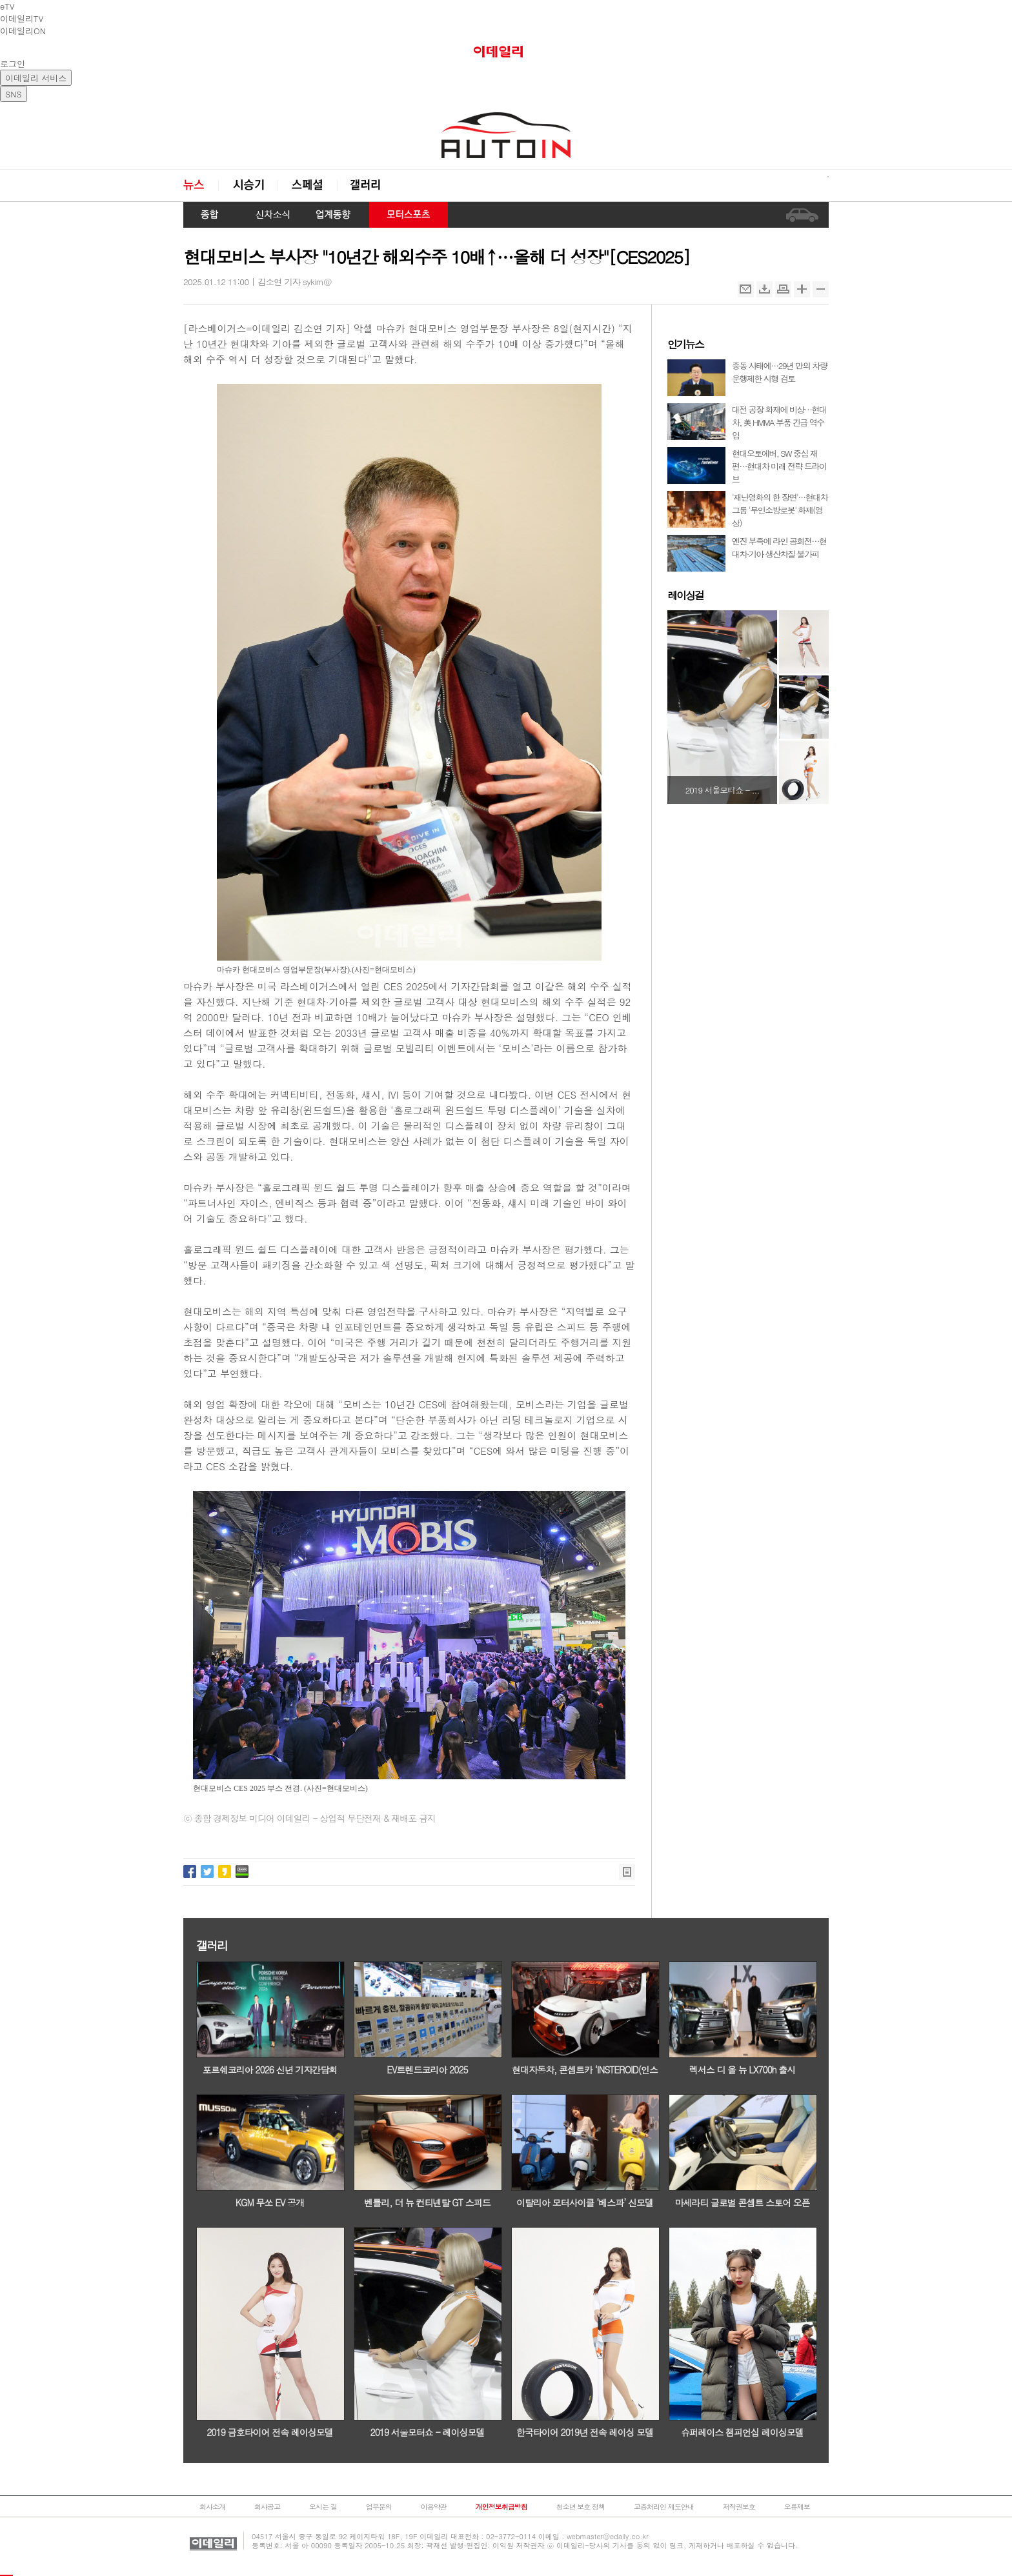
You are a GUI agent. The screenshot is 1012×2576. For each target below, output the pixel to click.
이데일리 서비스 (35, 78)
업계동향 (333, 215)
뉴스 (200, 185)
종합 (210, 215)
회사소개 (212, 2506)
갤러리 (366, 185)
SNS (13, 94)
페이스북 (189, 1871)
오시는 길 (323, 2506)
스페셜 (307, 185)
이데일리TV (21, 18)
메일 (746, 289)
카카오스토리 (224, 1871)
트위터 (207, 1871)
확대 (802, 289)
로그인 (12, 63)
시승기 (248, 185)
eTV (7, 6)
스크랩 (764, 289)
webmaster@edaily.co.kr (608, 2536)
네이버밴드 (242, 1871)
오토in (506, 135)
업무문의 (379, 2506)
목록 (627, 1872)
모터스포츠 (408, 215)
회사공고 (267, 2506)
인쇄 (783, 289)
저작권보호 (739, 2506)
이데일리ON (23, 31)
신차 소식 (268, 215)
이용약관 (434, 2506)
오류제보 (797, 2506)
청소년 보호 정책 (580, 2506)
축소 (821, 289)
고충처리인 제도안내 (664, 2506)
